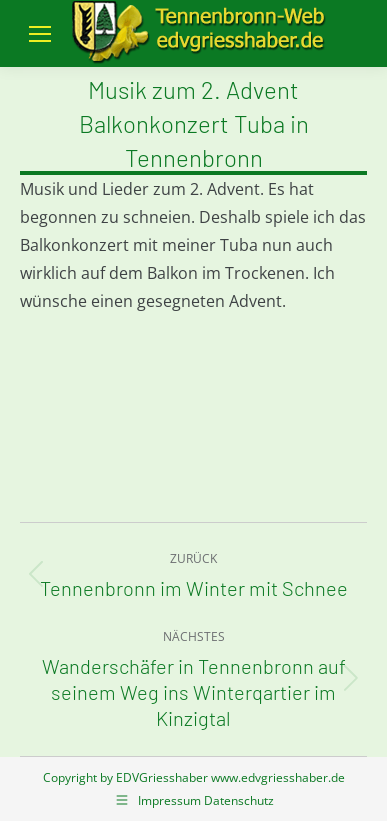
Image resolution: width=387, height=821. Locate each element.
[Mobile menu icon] (40, 34)
